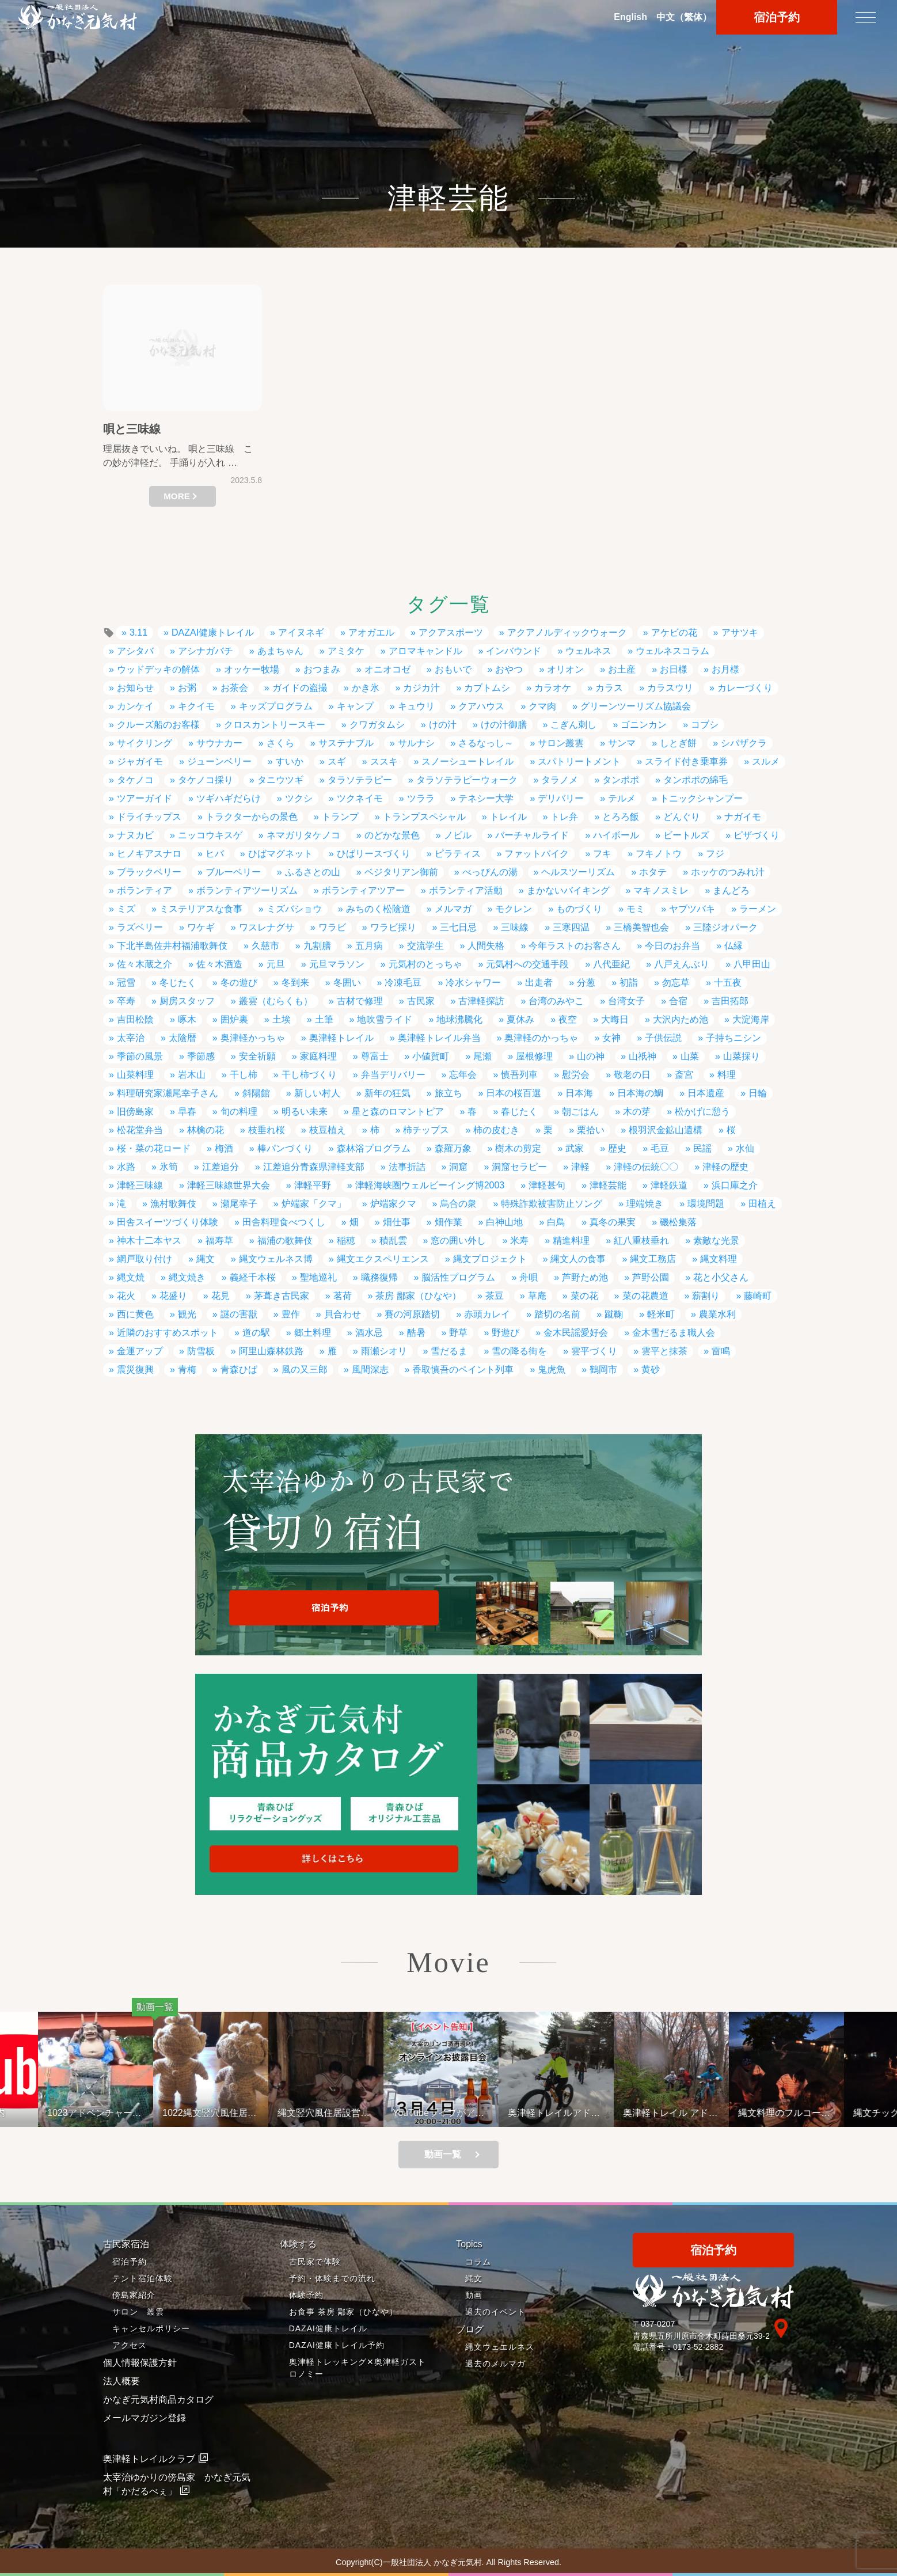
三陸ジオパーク (725, 927)
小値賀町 (430, 1056)
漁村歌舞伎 (173, 1204)
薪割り (706, 1296)
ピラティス (458, 853)
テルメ (622, 798)
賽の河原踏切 (412, 1314)
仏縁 (733, 946)
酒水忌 (369, 1333)
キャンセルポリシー (151, 2328)
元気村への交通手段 (527, 964)
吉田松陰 (135, 1019)
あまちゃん (280, 651)
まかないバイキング (568, 890)
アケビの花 (674, 632)
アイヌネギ (301, 632)
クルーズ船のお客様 (158, 725)
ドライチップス (149, 817)
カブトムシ (487, 688)
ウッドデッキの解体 (158, 669)
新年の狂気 (387, 1093)
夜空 (567, 1019)
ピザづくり (756, 835)
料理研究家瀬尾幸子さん (167, 1093)
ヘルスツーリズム (578, 872)
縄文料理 (718, 1259)
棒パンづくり (285, 1148)
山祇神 (642, 1056)
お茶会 (234, 688)
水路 (126, 1167)
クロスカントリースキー (274, 725)
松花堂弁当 (140, 1130)
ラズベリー (140, 927)
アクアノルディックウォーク (567, 632)
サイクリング (144, 743)
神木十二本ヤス (149, 1240)
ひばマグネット (280, 853)
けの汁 (443, 725)
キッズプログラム (276, 706)
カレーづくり (745, 688)
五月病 (369, 946)
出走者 (539, 982)
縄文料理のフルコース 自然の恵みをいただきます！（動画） (821, 2113)
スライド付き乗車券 (686, 761)
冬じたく (177, 982)
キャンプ (355, 706)
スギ (337, 761)
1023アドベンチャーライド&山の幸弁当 (127, 2113)
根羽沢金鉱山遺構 (665, 1130)
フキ (602, 853)
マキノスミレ (661, 890)
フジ (715, 853)
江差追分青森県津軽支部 (313, 1167)
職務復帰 (379, 1277)
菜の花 (584, 1296)
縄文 (205, 1259)
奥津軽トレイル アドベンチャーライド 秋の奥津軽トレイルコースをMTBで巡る (703, 2113)
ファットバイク (536, 853)
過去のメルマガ (495, 2363)
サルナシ (416, 743)
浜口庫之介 (735, 1185)
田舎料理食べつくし (283, 1222)
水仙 (745, 1148)
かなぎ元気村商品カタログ (158, 2399)
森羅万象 (453, 1148)
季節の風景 (140, 1056)
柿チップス (426, 1130)
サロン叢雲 (561, 743)
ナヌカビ (135, 835)
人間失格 (485, 946)
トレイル (508, 817)
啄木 (187, 1019)
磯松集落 (678, 1222)
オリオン (565, 669)
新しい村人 (317, 1093)
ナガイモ (742, 817)
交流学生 (425, 946)
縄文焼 (131, 1277)
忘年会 (463, 1075)
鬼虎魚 (551, 1369)
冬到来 (295, 982)
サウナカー (219, 743)
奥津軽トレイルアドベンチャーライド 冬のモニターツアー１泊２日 (588, 2113)
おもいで (453, 669)
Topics (469, 2244)
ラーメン (757, 909)
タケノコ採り (205, 780)
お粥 (187, 688)
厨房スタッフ (187, 1001)
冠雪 (126, 982)
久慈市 (265, 946)
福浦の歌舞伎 (285, 1240)
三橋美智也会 (641, 927)
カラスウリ (670, 688)
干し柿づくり (309, 1075)
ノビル (458, 835)
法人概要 (121, 2381)
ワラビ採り (393, 927)
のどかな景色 (392, 835)
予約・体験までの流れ (332, 2278)
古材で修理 (360, 1001)
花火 (126, 1296)
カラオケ (552, 688)
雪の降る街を (519, 1351)
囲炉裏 (234, 1019)
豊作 (291, 1314)
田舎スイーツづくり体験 (167, 1222)
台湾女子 (626, 1001)
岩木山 (192, 1075)
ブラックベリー (149, 872)
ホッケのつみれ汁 (728, 872)
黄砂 (650, 1369)
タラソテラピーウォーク (467, 780)
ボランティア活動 (466, 890)
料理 (726, 1075)
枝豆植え (327, 1130)
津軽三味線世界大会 (228, 1185)
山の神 (591, 1056)
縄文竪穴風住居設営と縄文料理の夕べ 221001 (356, 2113)
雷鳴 (721, 1351)
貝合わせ (342, 1314)
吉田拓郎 (730, 1001)
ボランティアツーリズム (247, 890)
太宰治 (131, 1038)
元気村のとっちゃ (425, 964)
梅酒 (224, 1148)
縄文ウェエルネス (499, 2346)
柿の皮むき (496, 1130)
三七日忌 (458, 927)
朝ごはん (580, 1111)
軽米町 (661, 1314)
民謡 (702, 1148)
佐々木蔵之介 (144, 964)
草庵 (537, 1296)
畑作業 (448, 1222)
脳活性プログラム (458, 1277)
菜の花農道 (645, 1296)
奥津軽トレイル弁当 (439, 1038)
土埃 (281, 1019)
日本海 (579, 1093)
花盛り (173, 1296)
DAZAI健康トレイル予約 (337, 2345)
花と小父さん (720, 1277)
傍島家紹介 (133, 2295)
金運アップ (140, 1351)
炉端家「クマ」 (314, 1204)
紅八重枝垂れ (641, 1240)
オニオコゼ (387, 669)
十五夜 (728, 982)
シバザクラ (744, 743)
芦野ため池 (585, 1277)
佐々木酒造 (219, 964)
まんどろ (731, 890)
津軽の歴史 (725, 1167)
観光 (187, 1314)
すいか (289, 761)
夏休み (520, 1019)
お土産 (622, 669)
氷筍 (168, 1167)
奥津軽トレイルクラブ (149, 2459)
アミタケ (346, 651)
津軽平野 (312, 1185)
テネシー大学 (486, 798)
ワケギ (201, 927)
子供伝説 (663, 1038)
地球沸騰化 (459, 1019)
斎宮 (684, 1075)
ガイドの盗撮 (300, 688)
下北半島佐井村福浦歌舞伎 (172, 946)
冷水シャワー (473, 982)
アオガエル (371, 632)
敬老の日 (632, 1075)
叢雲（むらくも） (276, 1001)
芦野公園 (650, 1277)
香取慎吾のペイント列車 (463, 1369)
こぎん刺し (573, 725)
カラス (609, 688)
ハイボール (616, 835)
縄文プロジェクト (490, 1259)
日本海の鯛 (640, 1093)
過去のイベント (495, 2311)
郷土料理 (312, 1333)
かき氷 (365, 688)
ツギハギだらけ (228, 798)
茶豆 (494, 1296)
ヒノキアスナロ (149, 853)
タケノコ (135, 780)
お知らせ (135, 688)
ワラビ (332, 927)
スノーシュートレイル (467, 761)
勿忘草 (676, 982)
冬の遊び (239, 982)
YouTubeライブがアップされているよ (471, 2113)
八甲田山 (751, 964)
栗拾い (591, 1130)
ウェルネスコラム (672, 651)
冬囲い (347, 982)
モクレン (513, 909)
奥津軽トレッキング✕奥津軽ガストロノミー (357, 2368)
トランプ (340, 817)
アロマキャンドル (425, 651)
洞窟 (458, 1167)
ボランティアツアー (363, 890)
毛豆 (660, 1148)
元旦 (276, 964)
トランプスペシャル (424, 817)
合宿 (678, 1001)
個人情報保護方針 (140, 2363)
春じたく (519, 1111)
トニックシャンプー (701, 798)
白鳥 (556, 1222)
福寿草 (219, 1240)
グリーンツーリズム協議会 (635, 706)
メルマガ (453, 909)
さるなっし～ (486, 743)
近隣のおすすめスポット (167, 1333)
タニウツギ (280, 780)
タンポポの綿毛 (695, 780)
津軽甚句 (547, 1185)
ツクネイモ (360, 798)
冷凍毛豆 (403, 982)
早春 (187, 1111)
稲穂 (346, 1240)
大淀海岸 (750, 1019)
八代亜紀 (611, 964)
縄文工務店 (653, 1259)
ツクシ (299, 798)
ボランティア (144, 890)
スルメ (766, 761)
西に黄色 (135, 1314)
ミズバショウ (294, 909)
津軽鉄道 (669, 1185)
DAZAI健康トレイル (213, 632)
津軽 (580, 1167)
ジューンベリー (219, 761)
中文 (684, 17)
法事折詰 (407, 1167)
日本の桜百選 (513, 1093)
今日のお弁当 (672, 946)
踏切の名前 (557, 1314)
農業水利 (717, 1314)
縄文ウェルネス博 (276, 1259)
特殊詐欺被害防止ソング (551, 1204)
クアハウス (481, 706)
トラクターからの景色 (252, 817)
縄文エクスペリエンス (383, 1259)
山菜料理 (135, 1075)
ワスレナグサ (266, 927)
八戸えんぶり (681, 964)
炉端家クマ (393, 1204)
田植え (762, 1204)
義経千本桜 (253, 1277)
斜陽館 (256, 1093)
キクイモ (196, 706)
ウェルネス (588, 651)
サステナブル (346, 743)
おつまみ (321, 669)
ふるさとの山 (312, 872)
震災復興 (135, 1369)
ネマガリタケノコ (303, 835)
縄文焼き (187, 1277)
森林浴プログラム (374, 1148)
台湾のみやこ (556, 1001)
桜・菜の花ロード (154, 1148)
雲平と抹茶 (664, 1351)
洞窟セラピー (519, 1167)
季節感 (201, 1056)
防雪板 (201, 1351)
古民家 (421, 1001)
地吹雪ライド (384, 1019)
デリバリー (561, 798)
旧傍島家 (135, 1111)
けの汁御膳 (504, 725)
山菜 (690, 1056)
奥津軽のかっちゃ (541, 1038)
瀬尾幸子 (239, 1204)
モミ (635, 909)
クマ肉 (542, 706)
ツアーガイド (144, 798)
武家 (574, 1148)
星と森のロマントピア (398, 1111)
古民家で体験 (315, 2261)
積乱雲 (393, 1240)
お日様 (673, 669)
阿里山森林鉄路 (271, 1351)
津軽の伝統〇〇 (646, 1167)
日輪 (757, 1093)
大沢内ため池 (680, 1019)
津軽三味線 (140, 1185)
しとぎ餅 (678, 743)
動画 (473, 2295)
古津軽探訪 (481, 1001)
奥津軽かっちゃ (253, 1038)
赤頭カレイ (487, 1314)
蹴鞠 (614, 1314)
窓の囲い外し (458, 1240)
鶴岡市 (603, 1369)
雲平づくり (594, 1351)
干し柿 (243, 1075)
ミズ (126, 909)
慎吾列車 (519, 1075)
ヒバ (215, 853)
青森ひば (239, 1369)
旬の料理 (239, 1111)
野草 (458, 1333)
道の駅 (256, 1333)
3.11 (138, 632)
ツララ (421, 798)
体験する (298, 2244)
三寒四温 (571, 927)
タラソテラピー (360, 780)
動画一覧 (442, 2154)
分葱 (586, 982)
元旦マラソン (336, 964)
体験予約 (306, 2295)
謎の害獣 (239, 1314)
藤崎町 (757, 1296)
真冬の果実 (613, 1222)
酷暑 (416, 1333)
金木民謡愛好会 (575, 1333)
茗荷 (342, 1296)
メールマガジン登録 (144, 2418)
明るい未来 (305, 1111)
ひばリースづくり (374, 853)
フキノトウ (659, 853)
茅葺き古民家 (281, 1296)
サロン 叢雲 (138, 2311)
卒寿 (126, 1001)
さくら (280, 743)
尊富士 (375, 1056)
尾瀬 (482, 1056)
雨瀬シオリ (384, 1351)
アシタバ (135, 651)
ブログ (470, 2329)
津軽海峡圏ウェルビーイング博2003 (430, 1185)
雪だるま (449, 1351)
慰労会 (576, 1075)
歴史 (617, 1148)
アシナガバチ (205, 651)
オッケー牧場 (251, 669)
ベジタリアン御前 (401, 872)
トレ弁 (564, 817)
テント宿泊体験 (142, 2278)
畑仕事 (397, 1222)
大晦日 (615, 1019)
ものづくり (579, 909)
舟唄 (528, 1277)
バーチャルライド (532, 835)
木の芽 (637, 1111)
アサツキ (739, 632)
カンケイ (135, 706)
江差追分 (220, 1167)
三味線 (515, 927)
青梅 (187, 1369)
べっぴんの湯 (490, 872)
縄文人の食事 (578, 1259)
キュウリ (416, 706)
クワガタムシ (377, 725)
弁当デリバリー (393, 1075)
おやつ (509, 669)
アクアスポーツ (451, 632)
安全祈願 (257, 1056)
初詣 (628, 982)
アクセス (129, 2345)
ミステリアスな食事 (200, 909)
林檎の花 (205, 1130)
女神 (611, 1038)
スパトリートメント (579, 761)
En (630, 17)
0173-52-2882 (698, 2346)
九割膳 (317, 946)
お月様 (725, 669)
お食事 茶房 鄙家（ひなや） (343, 2311)
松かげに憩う (702, 1111)
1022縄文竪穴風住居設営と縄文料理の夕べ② (242, 2113)
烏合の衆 (458, 1204)
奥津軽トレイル (341, 1038)
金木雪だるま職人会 (673, 1333)
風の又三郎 (305, 1369)
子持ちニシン (733, 1038)
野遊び (505, 1333)
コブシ (705, 725)
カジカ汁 (421, 688)
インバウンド (513, 651)
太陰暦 (182, 1038)
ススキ (384, 761)
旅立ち (448, 1093)
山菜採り (741, 1056)
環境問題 (705, 1204)
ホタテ (653, 872)
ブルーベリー (233, 872)
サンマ (622, 743)
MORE (177, 496)
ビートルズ (686, 835)
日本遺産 (705, 1093)
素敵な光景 (716, 1240)
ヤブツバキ (692, 909)
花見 (220, 1296)
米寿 (519, 1240)
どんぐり (681, 817)
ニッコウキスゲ (210, 835)
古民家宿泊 (126, 2244)
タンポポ (620, 780)
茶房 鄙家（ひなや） (418, 1296)
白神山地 (504, 1222)
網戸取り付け (144, 1259)
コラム (478, 2261)
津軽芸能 (608, 1185)
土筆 (324, 1019)
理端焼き (644, 1204)
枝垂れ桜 (266, 1130)
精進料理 (571, 1240)
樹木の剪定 (518, 1148)
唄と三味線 (132, 429)
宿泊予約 (777, 17)
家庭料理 (318, 1056)
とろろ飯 (620, 817)
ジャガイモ (140, 761)
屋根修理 (534, 1056)
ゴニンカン (644, 725)
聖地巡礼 (318, 1277)
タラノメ (559, 780)
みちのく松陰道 (378, 909)
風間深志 (370, 1369)
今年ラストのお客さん (575, 946)
